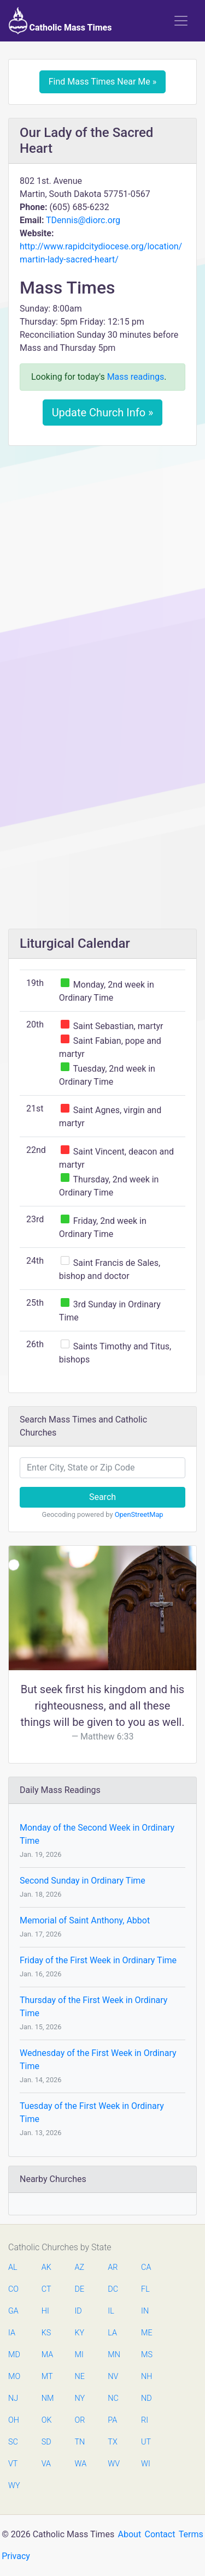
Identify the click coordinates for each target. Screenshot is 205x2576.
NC (113, 2398)
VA (46, 2464)
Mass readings (136, 377)
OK (47, 2420)
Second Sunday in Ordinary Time (82, 1880)
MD (13, 2354)
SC (13, 2442)
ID (78, 2311)
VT (12, 2464)
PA (112, 2420)
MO (13, 2376)
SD (46, 2442)
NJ (13, 2398)
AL (12, 2267)
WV (113, 2464)
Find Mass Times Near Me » (103, 81)
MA (47, 2354)
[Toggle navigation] (181, 21)
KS (46, 2333)
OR (80, 2420)
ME (146, 2333)
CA (146, 2267)
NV (113, 2376)
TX (112, 2442)
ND (146, 2398)
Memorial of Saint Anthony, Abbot (85, 1920)
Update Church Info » (103, 412)
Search (102, 1497)
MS (146, 2354)
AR (113, 2267)
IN (145, 2311)
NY (80, 2398)
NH (146, 2376)
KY (80, 2333)
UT (146, 2442)
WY (13, 2485)
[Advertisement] (102, 561)
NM (47, 2398)
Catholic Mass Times (60, 20)
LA (112, 2333)
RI (144, 2420)
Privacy (16, 2556)
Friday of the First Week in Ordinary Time (98, 1960)
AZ (80, 2267)
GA (13, 2311)
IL (111, 2311)
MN (113, 2354)
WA (80, 2464)
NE (80, 2376)
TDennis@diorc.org (83, 220)
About (130, 2534)
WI (145, 2464)
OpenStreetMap (139, 1514)
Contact (160, 2534)
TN (80, 2442)
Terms (191, 2534)
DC (113, 2289)
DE (80, 2289)
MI (79, 2354)
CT (46, 2289)
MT (47, 2376)
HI (45, 2311)
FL (145, 2289)
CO (13, 2289)
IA (11, 2333)
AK (46, 2267)
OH (13, 2420)
